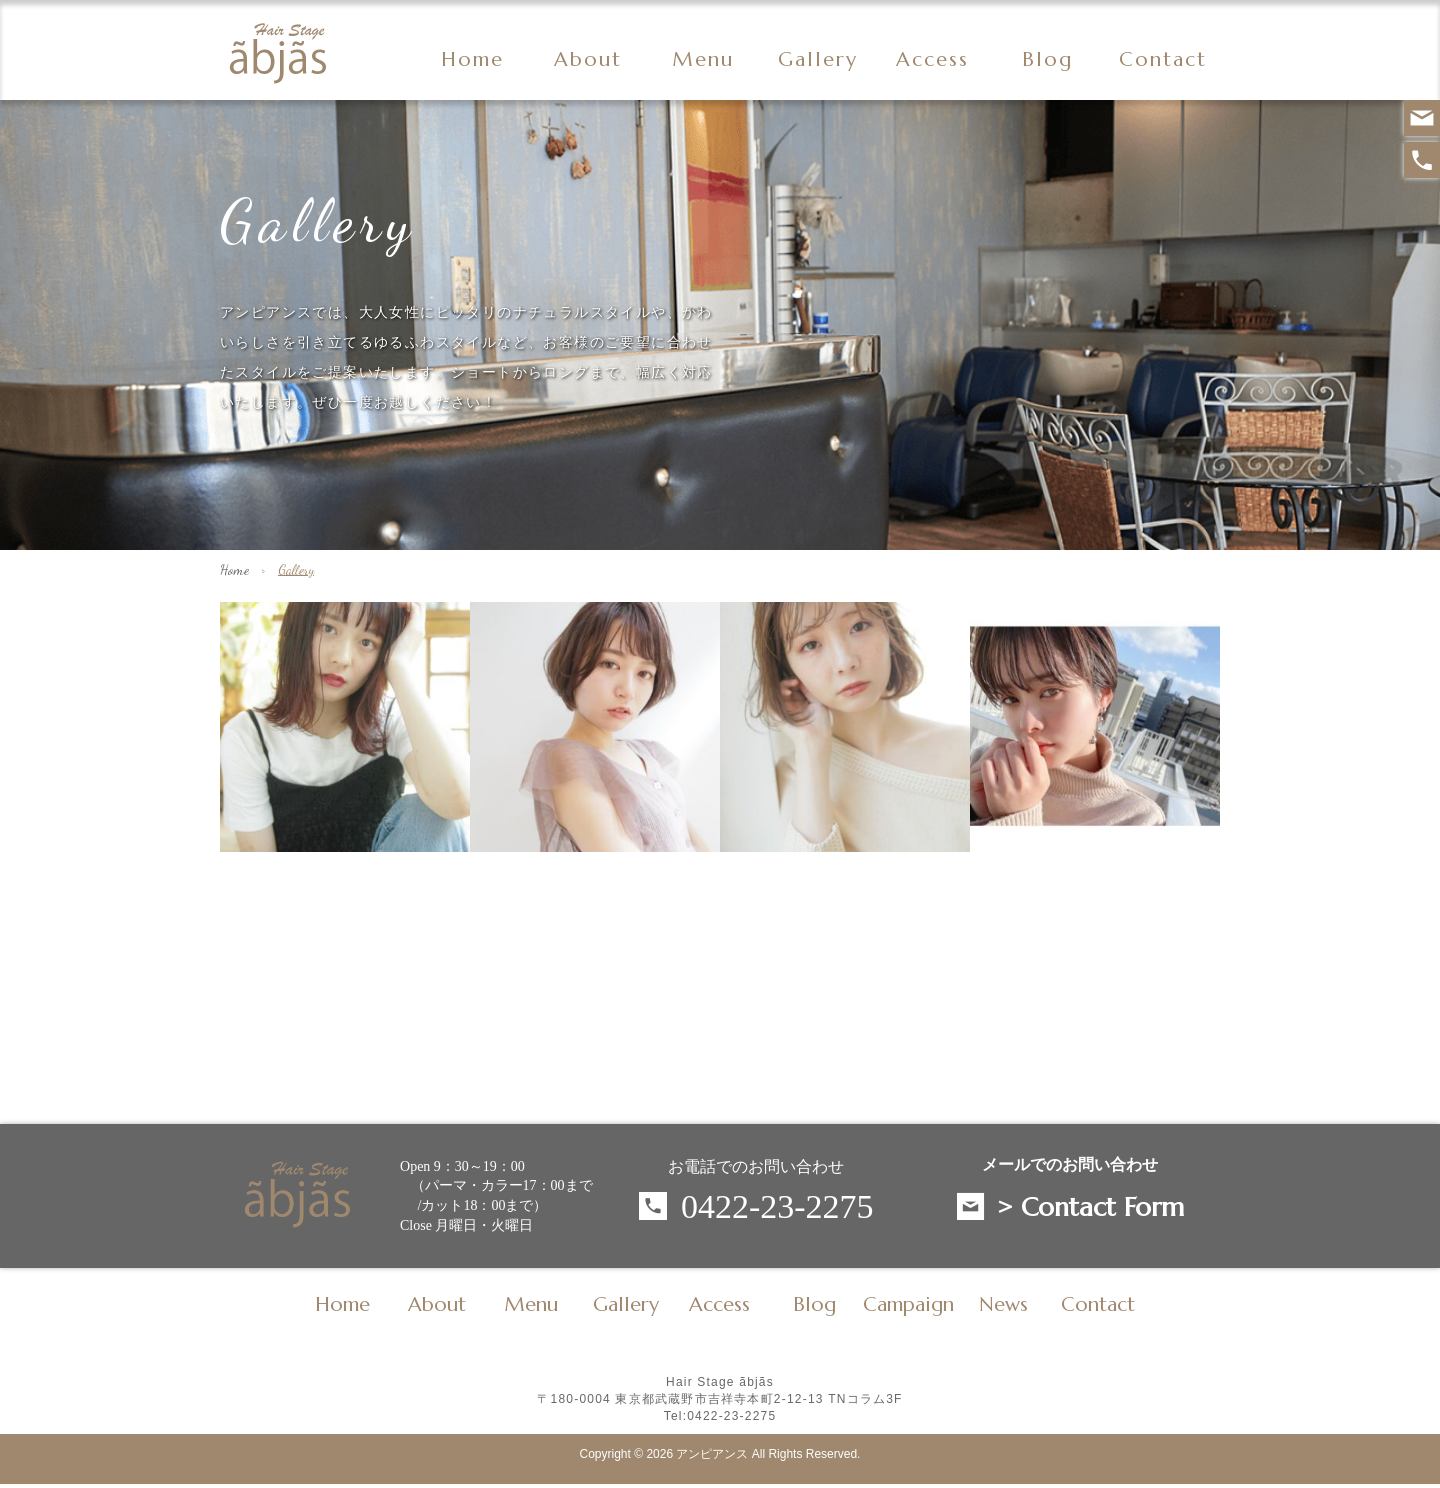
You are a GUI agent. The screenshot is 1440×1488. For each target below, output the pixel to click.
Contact (1163, 60)
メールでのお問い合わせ (1070, 1165)
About (588, 60)
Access (932, 60)
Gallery (818, 60)
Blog (814, 1305)
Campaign (908, 1305)
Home (472, 60)
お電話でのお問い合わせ (756, 1166)
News (1003, 1305)
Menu (703, 60)
